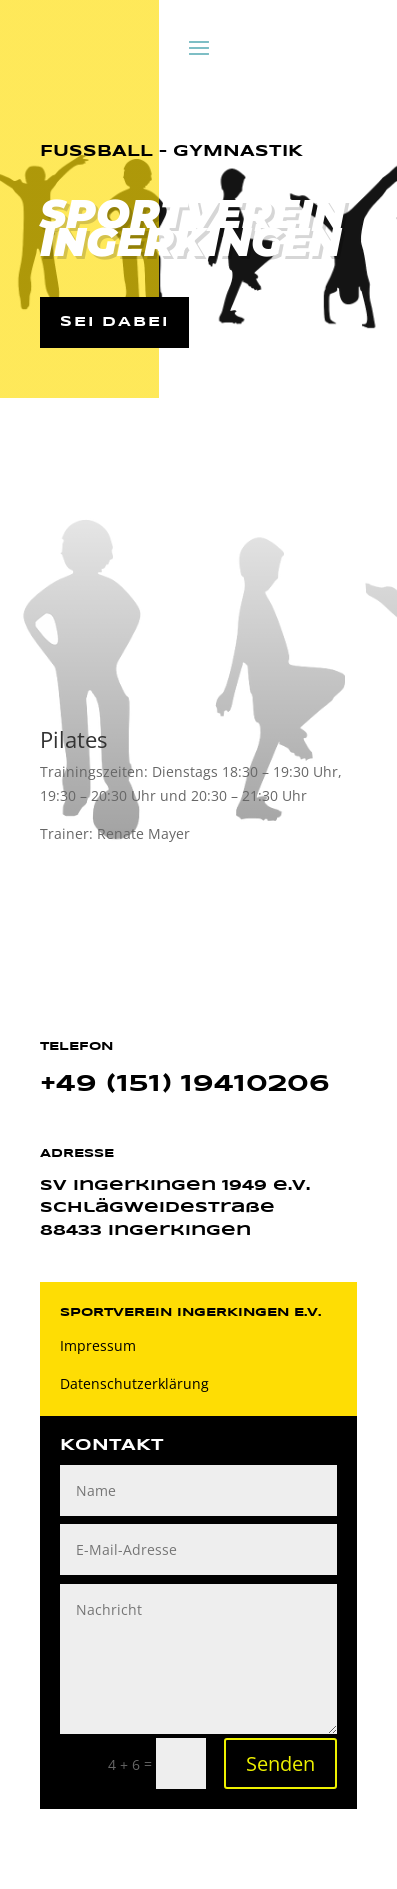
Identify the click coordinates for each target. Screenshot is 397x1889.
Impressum (98, 1345)
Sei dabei (114, 322)
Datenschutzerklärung (134, 1383)
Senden (280, 1763)
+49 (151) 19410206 (185, 1084)
